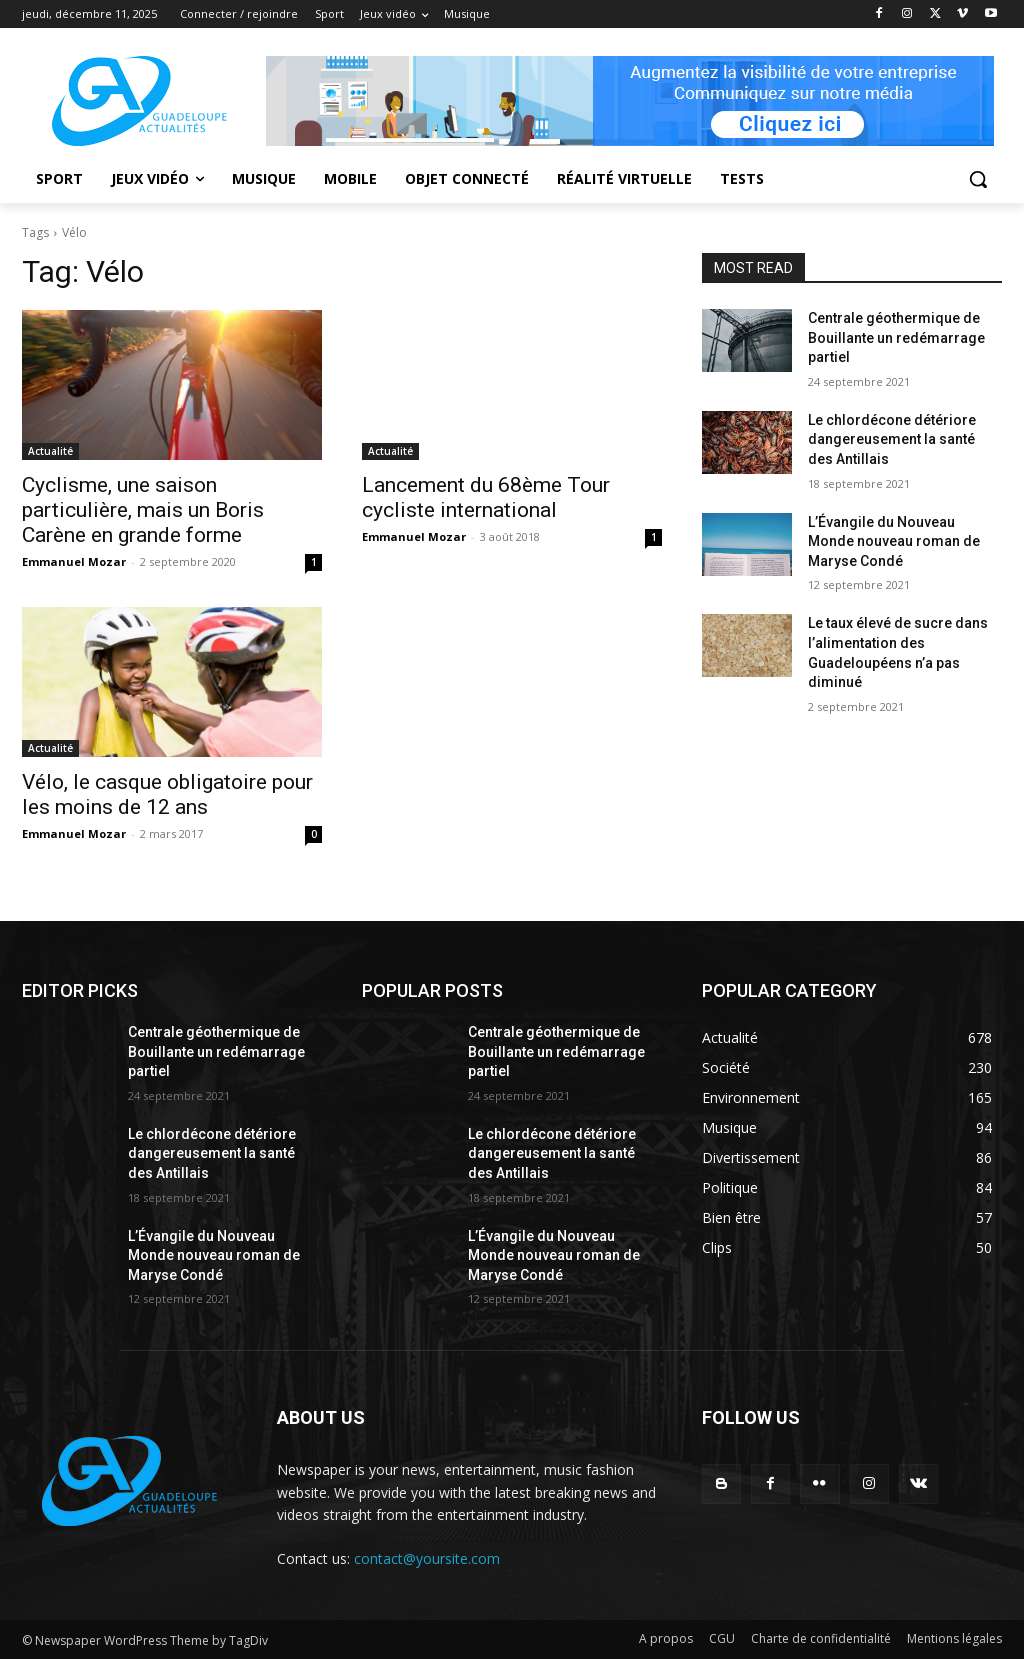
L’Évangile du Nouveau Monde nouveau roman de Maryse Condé (894, 541)
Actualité (50, 451)
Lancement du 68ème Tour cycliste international (486, 497)
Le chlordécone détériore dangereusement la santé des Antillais (892, 439)
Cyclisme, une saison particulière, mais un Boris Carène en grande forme (143, 510)
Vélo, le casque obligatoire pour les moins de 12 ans (167, 794)
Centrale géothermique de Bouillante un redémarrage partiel (896, 337)
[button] (978, 179)
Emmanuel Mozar (74, 561)
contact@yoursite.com (427, 1558)
